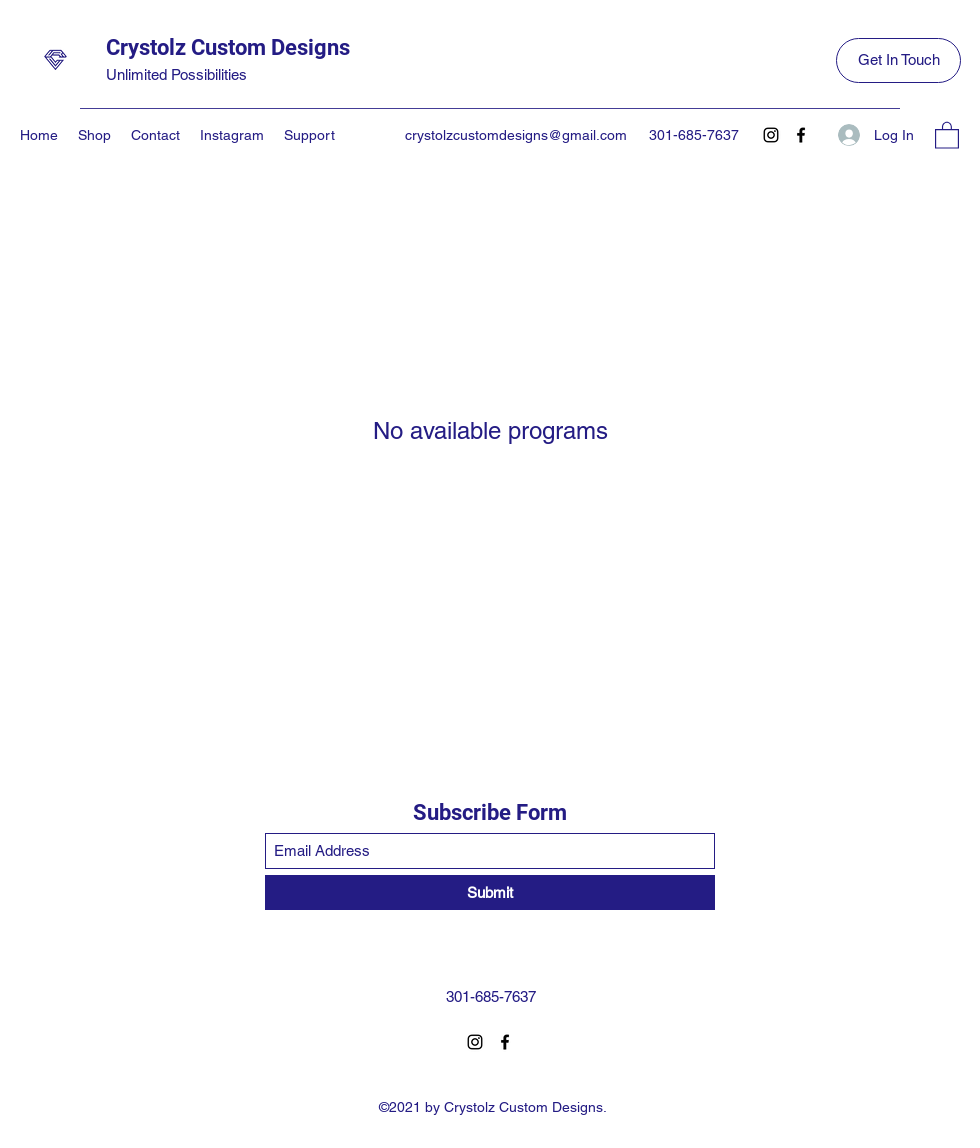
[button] (947, 134)
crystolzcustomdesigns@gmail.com (516, 135)
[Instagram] (771, 135)
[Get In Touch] (898, 60)
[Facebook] (801, 135)
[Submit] (490, 892)
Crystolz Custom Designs (228, 47)
